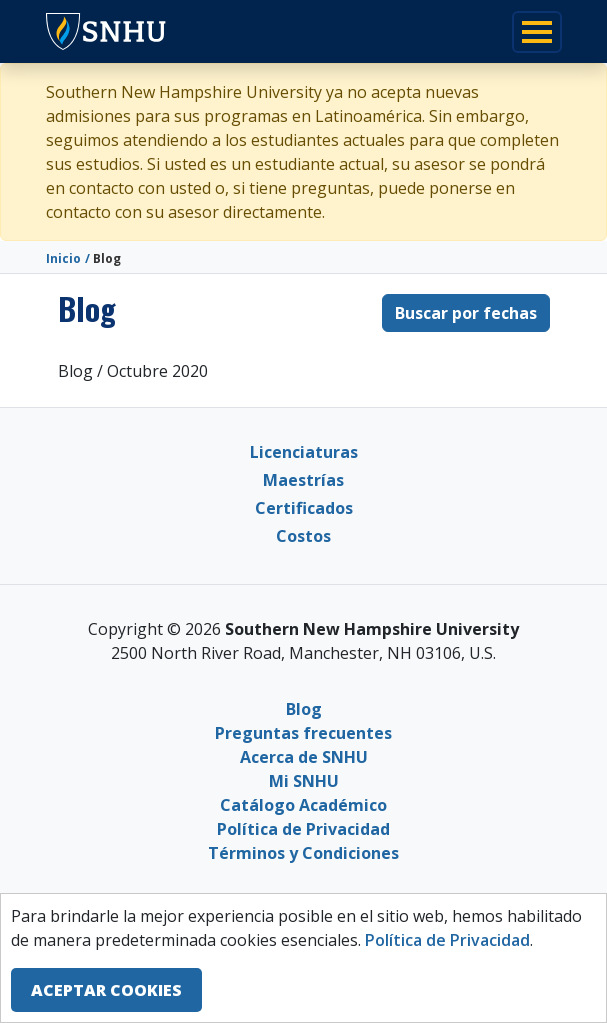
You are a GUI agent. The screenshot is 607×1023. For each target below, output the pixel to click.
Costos (303, 536)
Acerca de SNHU (304, 757)
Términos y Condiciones (303, 853)
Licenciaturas (304, 452)
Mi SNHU (304, 781)
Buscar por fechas (466, 313)
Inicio (63, 258)
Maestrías (303, 480)
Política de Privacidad (303, 829)
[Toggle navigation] (537, 32)
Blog (304, 709)
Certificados (304, 508)
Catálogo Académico (303, 805)
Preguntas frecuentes (303, 733)
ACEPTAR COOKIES (106, 990)
